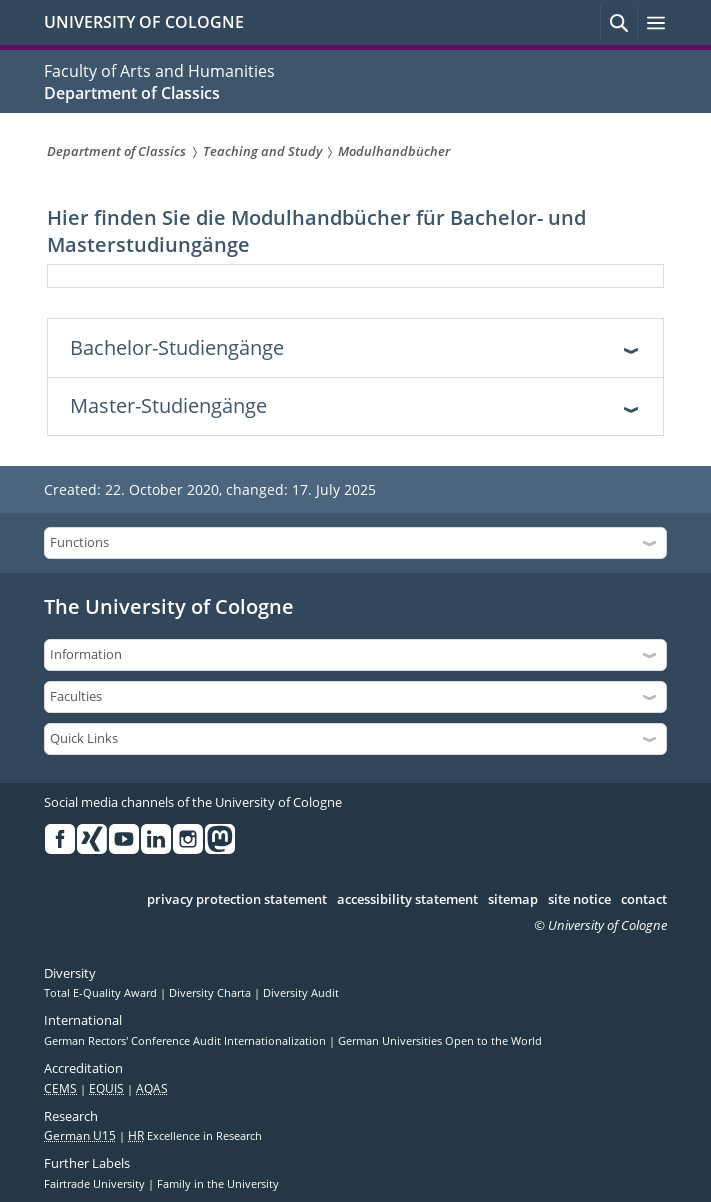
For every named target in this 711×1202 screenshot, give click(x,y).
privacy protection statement (237, 900)
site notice (579, 900)
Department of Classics (132, 93)
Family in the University (218, 1184)
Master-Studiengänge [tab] (168, 405)
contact (644, 900)
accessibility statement (407, 900)
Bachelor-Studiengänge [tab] (177, 347)
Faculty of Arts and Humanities (159, 71)
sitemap (513, 900)
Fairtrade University (96, 1184)
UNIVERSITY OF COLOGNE (144, 22)
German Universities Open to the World (440, 1041)
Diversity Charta (211, 993)
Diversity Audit (301, 993)
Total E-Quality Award (102, 993)
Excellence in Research (195, 1136)
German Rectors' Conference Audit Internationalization (186, 1041)
